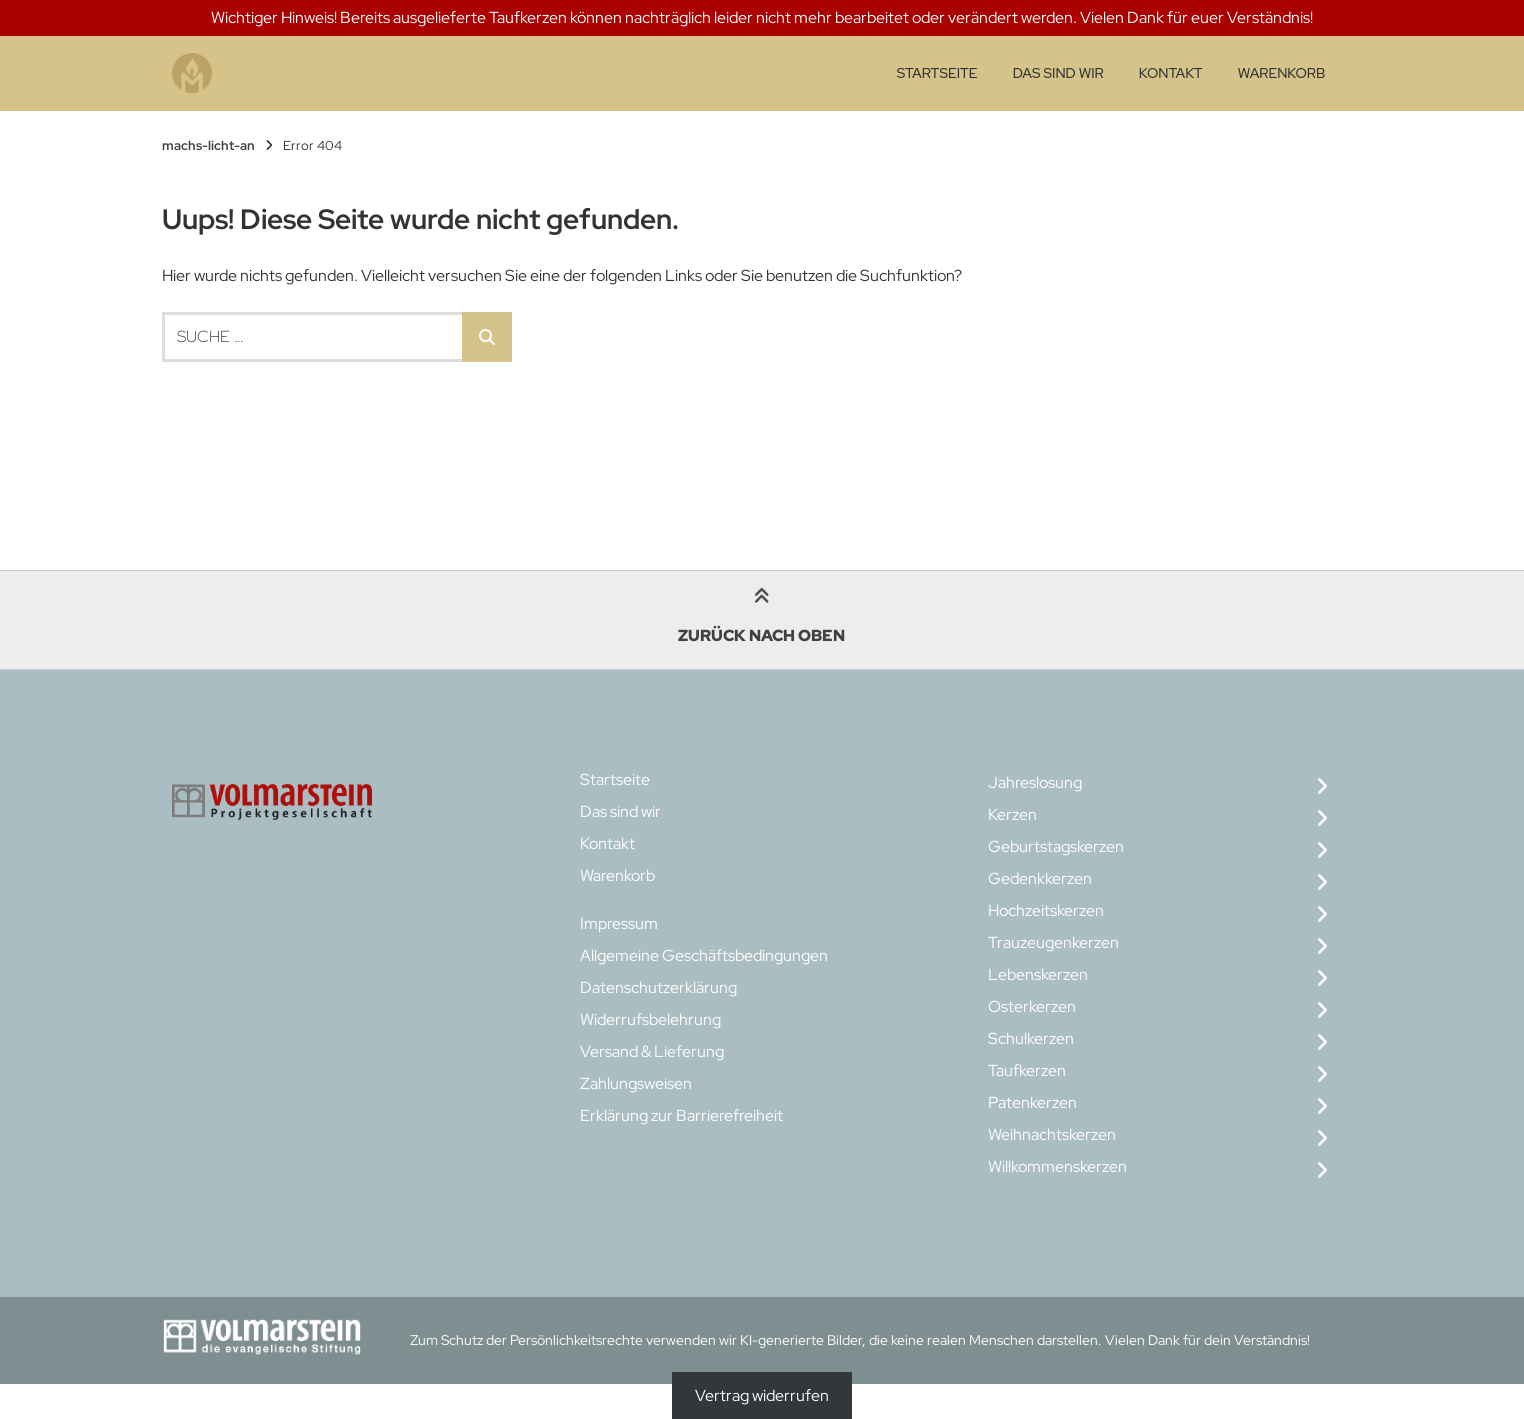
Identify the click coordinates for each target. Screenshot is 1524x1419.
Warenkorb (1281, 73)
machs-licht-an (208, 145)
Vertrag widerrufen (762, 1395)
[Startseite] (192, 73)
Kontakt (1171, 73)
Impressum (619, 923)
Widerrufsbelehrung (650, 1019)
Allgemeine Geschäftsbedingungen (704, 955)
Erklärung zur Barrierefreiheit (681, 1115)
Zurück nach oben (761, 618)
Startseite (937, 73)
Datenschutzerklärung (658, 987)
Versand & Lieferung (652, 1051)
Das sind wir (1058, 73)
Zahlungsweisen (636, 1083)
